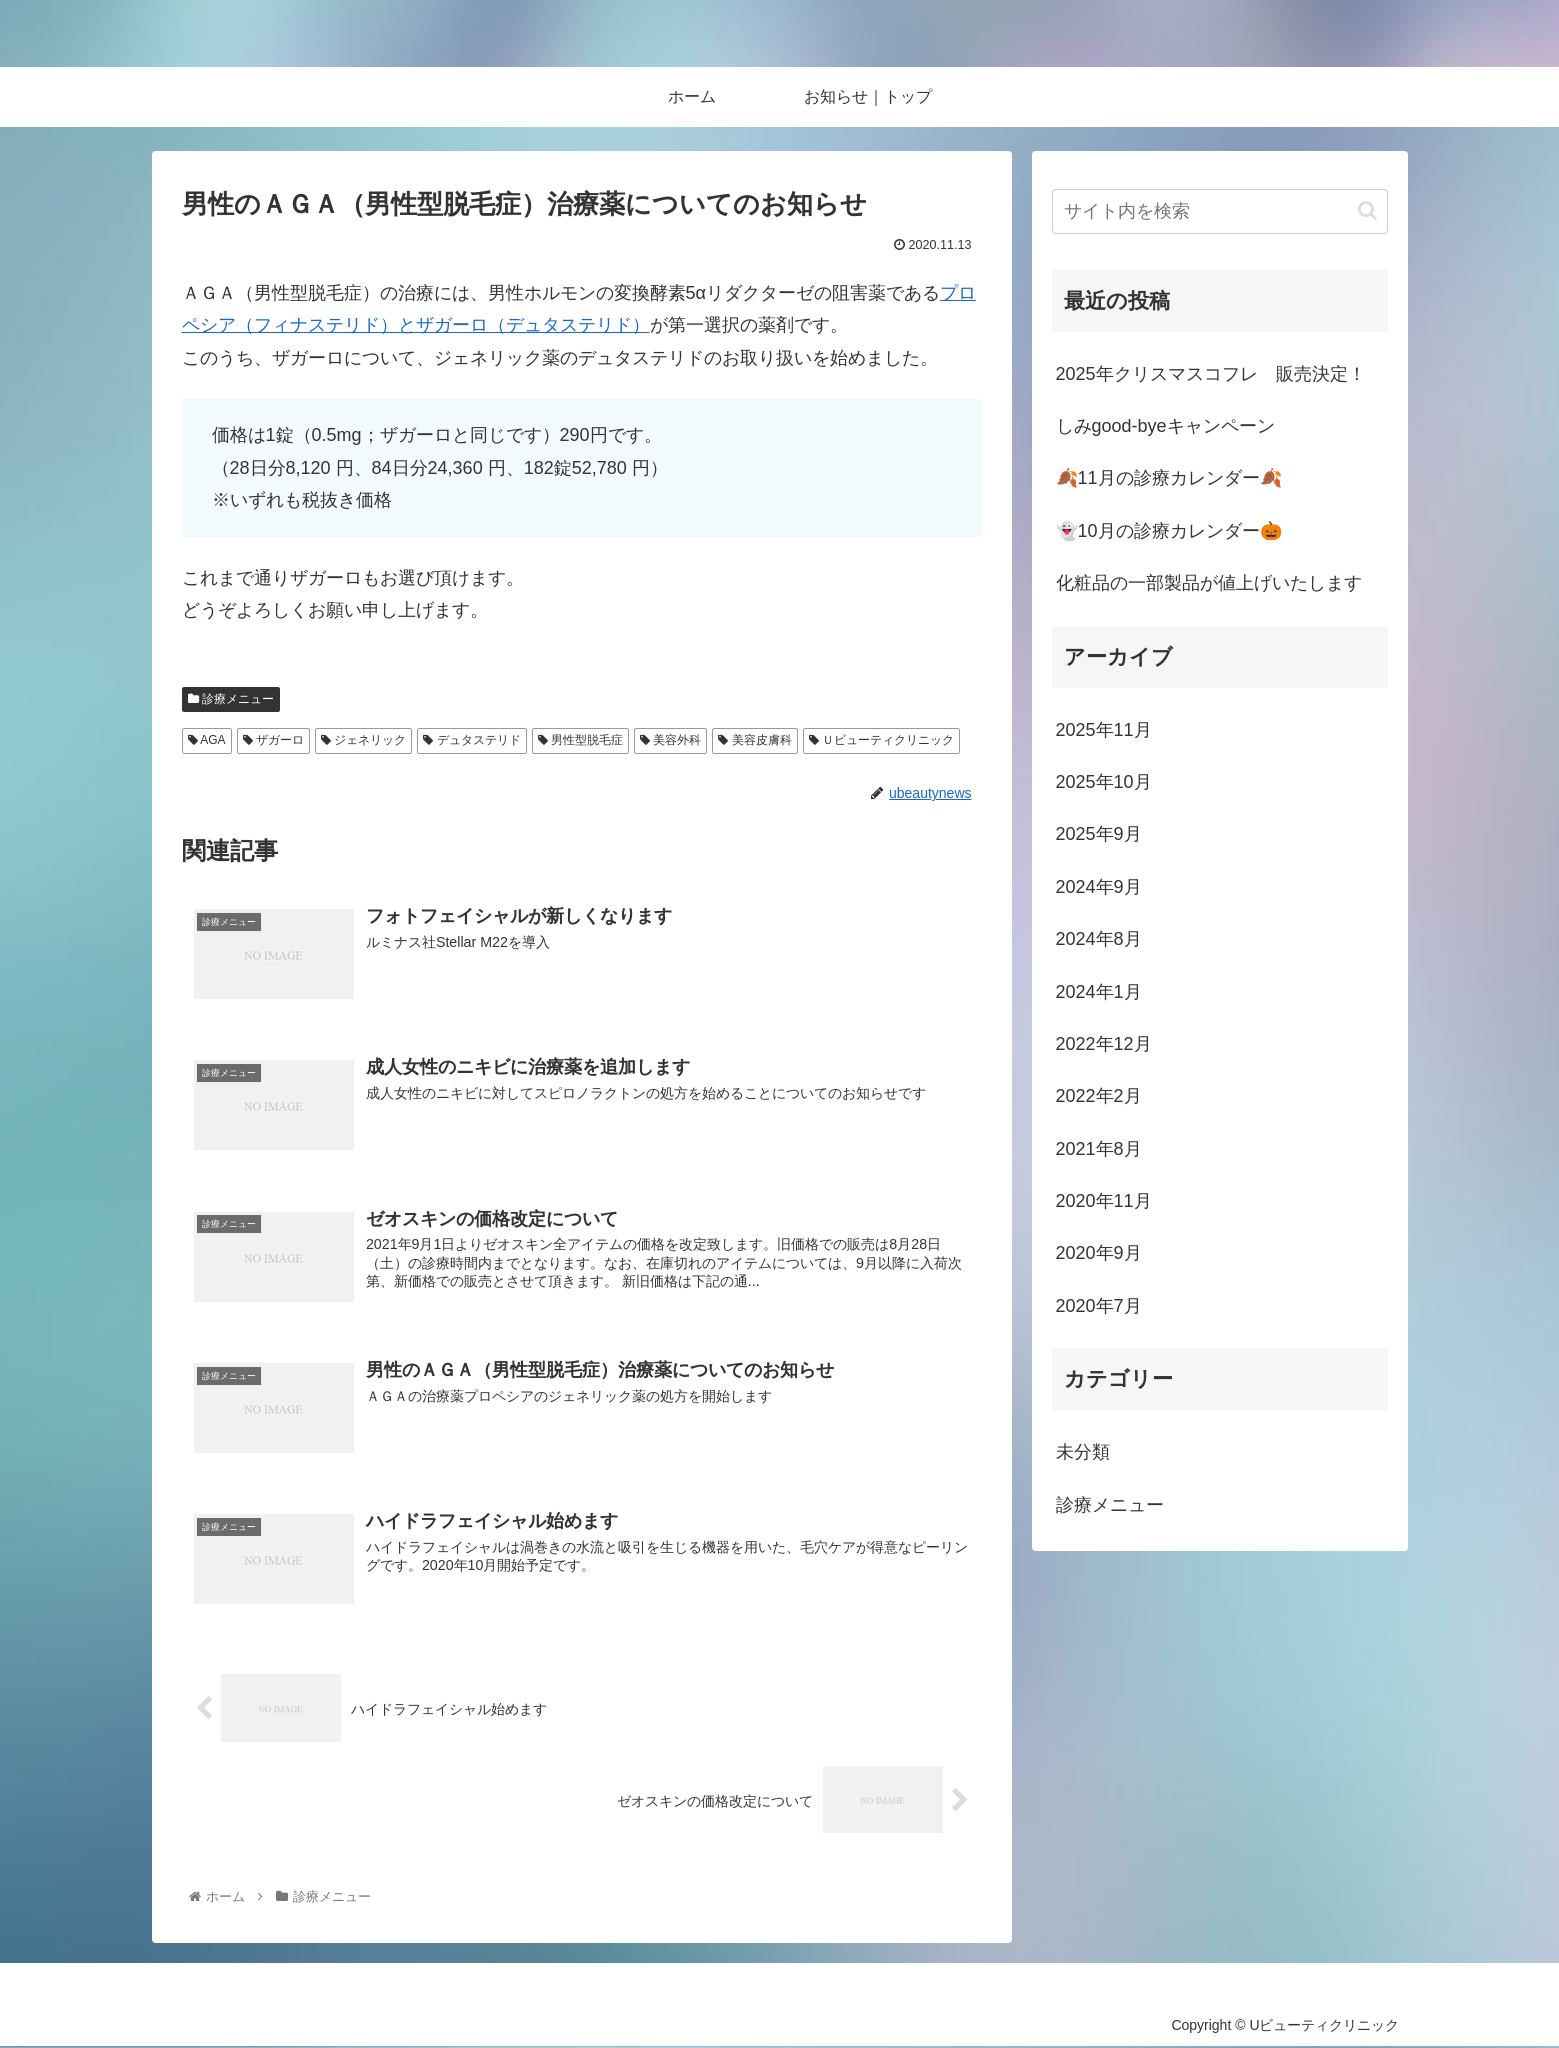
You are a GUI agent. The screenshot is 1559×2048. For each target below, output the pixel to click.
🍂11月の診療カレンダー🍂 (1169, 478)
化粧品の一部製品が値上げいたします (1209, 583)
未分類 (1083, 1452)
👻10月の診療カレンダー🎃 (1169, 531)
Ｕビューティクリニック (881, 740)
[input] (1220, 211)
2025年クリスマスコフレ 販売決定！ (1211, 374)
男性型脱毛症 (580, 740)
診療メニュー (231, 699)
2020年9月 (1099, 1253)
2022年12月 (1104, 1044)
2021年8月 (1099, 1149)
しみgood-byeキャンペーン (1165, 426)
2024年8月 (1099, 939)
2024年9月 (1099, 887)
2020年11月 (1104, 1201)
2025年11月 (1104, 730)
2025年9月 (1099, 834)
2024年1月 (1099, 992)
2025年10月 (1104, 782)
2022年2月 (1099, 1096)
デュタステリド (471, 740)
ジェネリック (363, 740)
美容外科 (670, 740)
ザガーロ (273, 740)
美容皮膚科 (754, 740)
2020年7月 (1099, 1306)
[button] (1367, 210)
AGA (207, 740)
